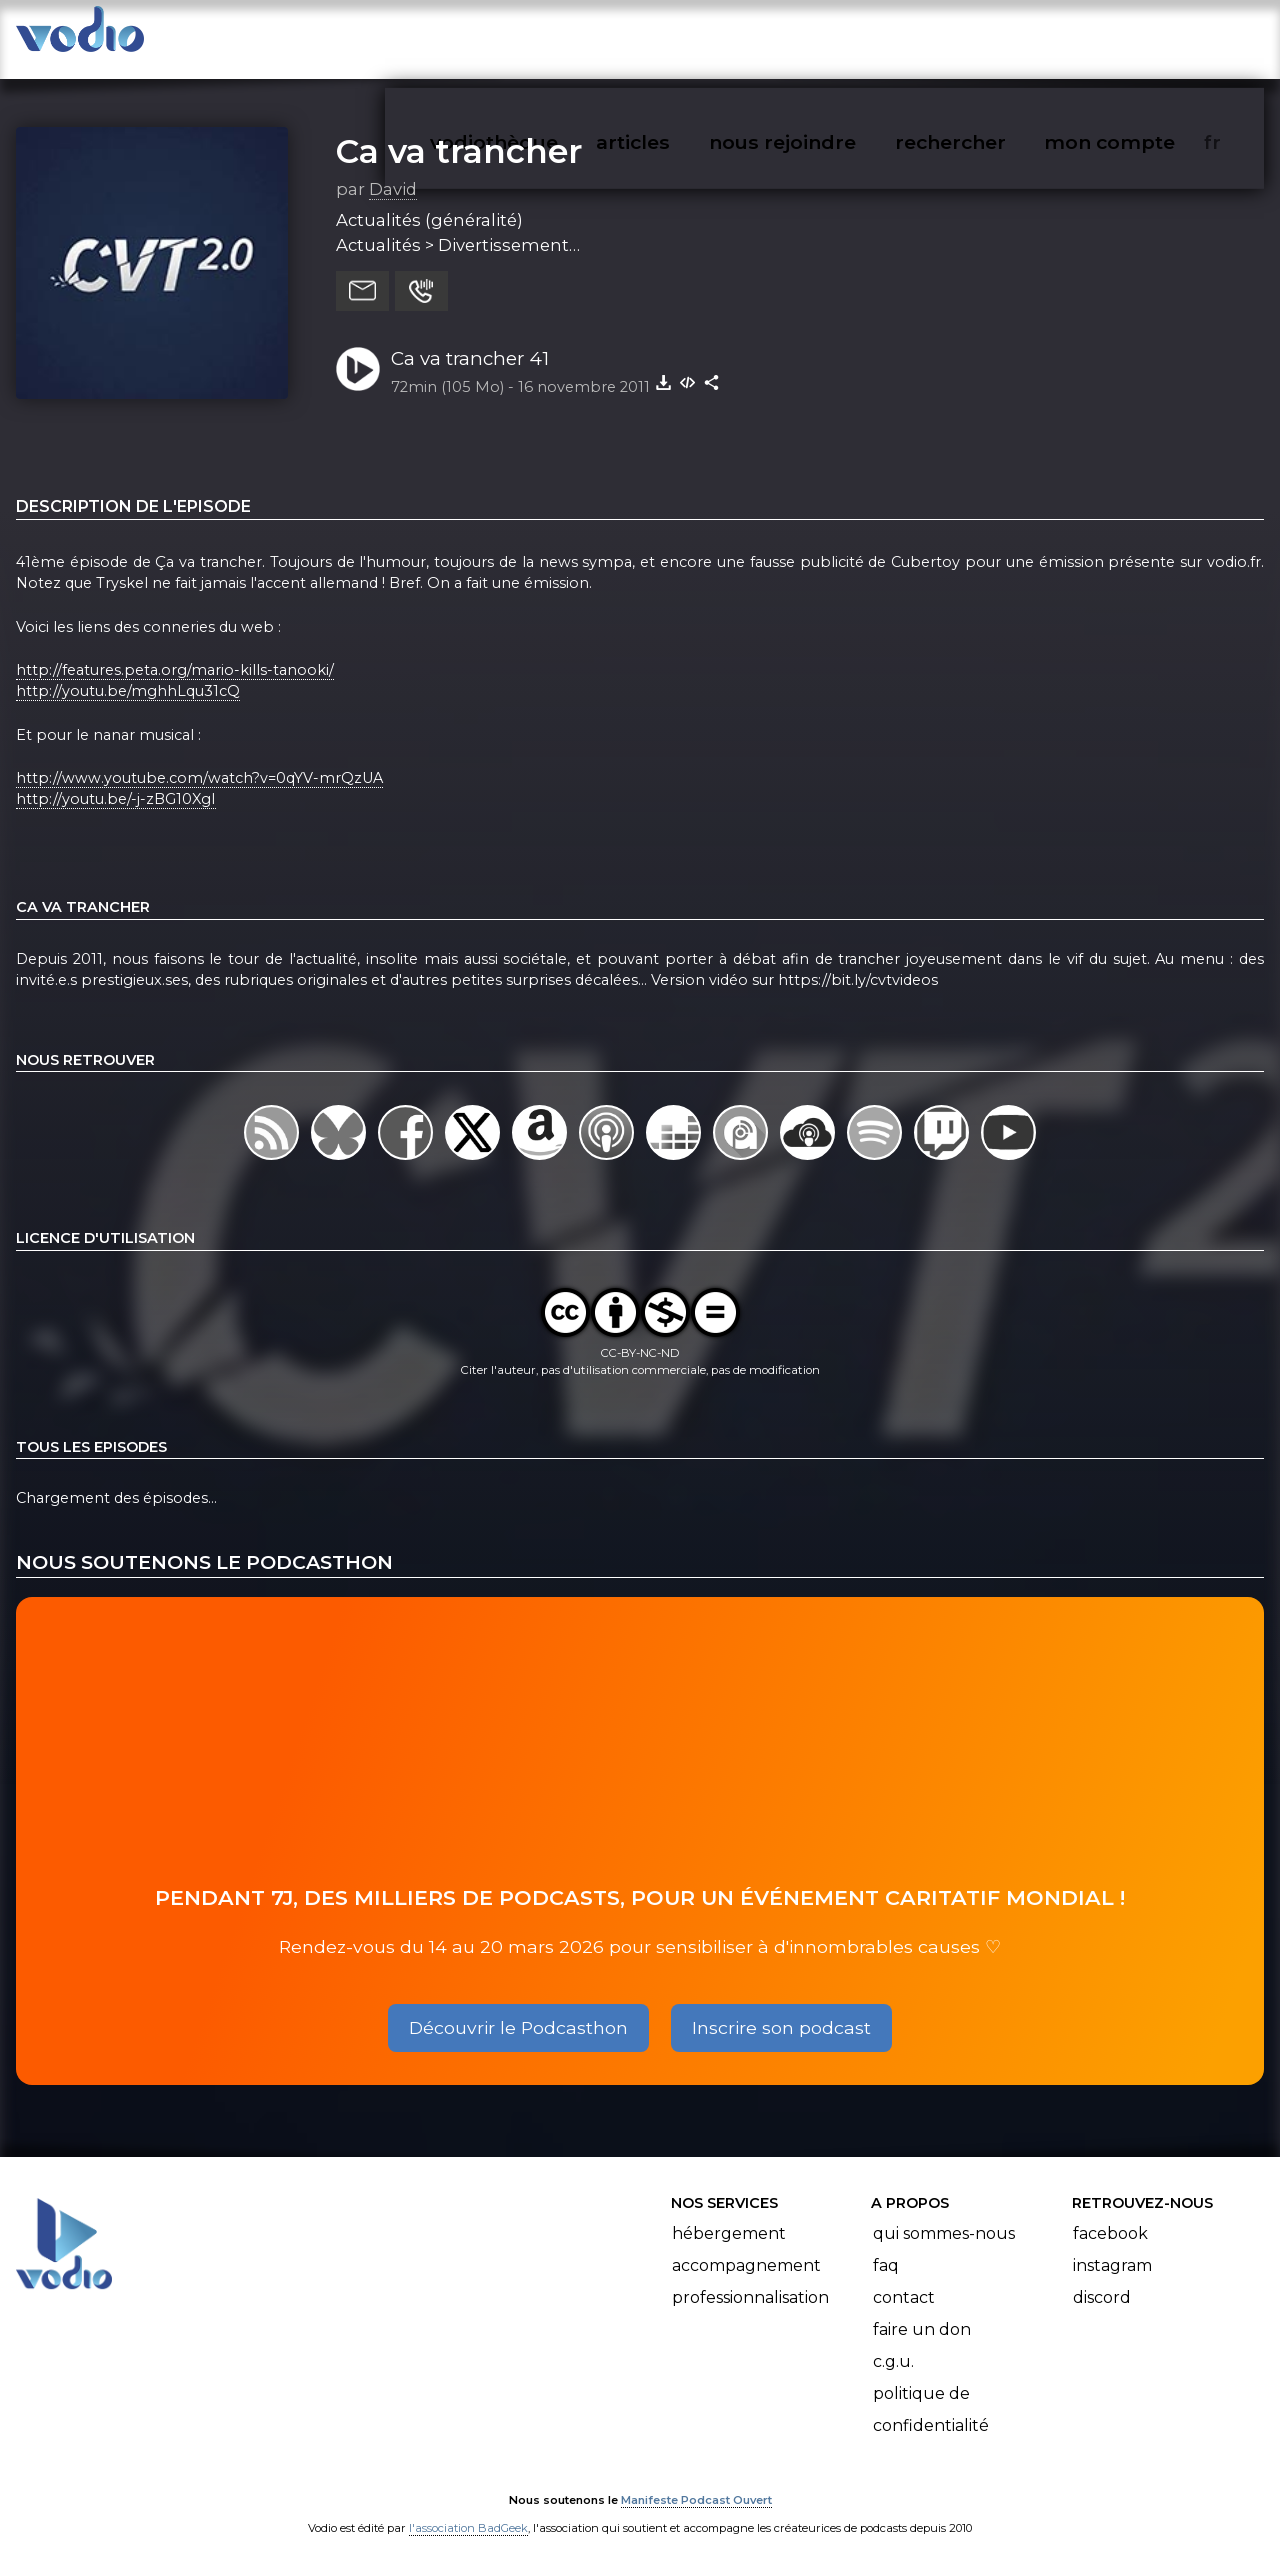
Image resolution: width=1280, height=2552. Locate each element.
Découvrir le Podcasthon (518, 2007)
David (393, 169)
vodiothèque (542, 36)
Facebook (1110, 2213)
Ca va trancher (459, 131)
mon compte (1142, 36)
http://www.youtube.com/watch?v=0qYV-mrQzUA (199, 758)
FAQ (886, 2245)
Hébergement (729, 2213)
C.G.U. (893, 2341)
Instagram (1112, 2245)
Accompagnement (746, 2245)
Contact (904, 2277)
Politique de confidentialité (931, 2389)
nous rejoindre (823, 36)
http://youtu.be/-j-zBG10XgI (116, 780)
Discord (1102, 2277)
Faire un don (922, 2309)
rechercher (986, 36)
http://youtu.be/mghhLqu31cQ (128, 672)
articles (678, 36)
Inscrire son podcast (781, 2007)
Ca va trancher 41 (470, 338)
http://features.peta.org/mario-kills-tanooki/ (175, 650)
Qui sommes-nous (944, 2213)
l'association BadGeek (468, 2508)
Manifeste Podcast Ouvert (696, 2480)
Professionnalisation (750, 2277)
